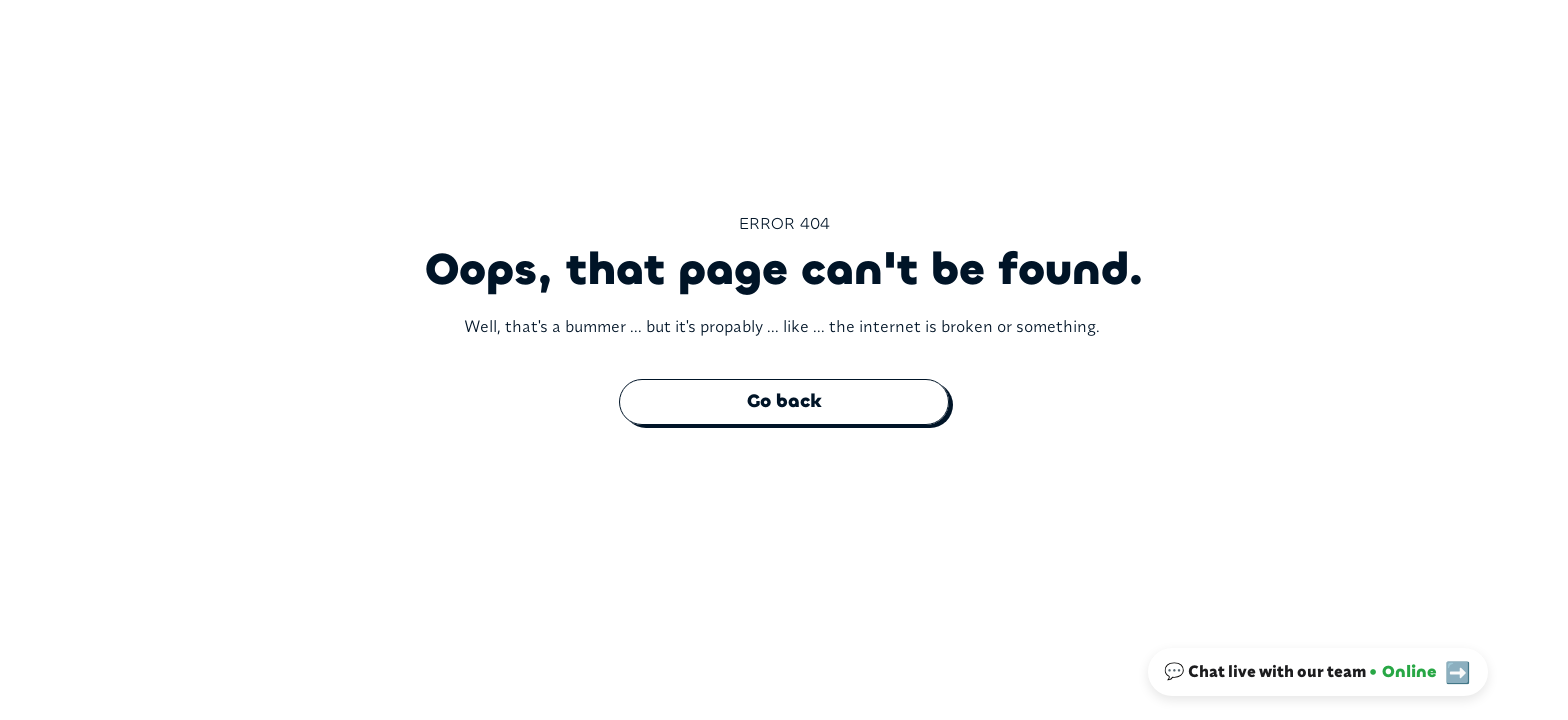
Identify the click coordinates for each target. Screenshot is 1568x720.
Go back (784, 401)
